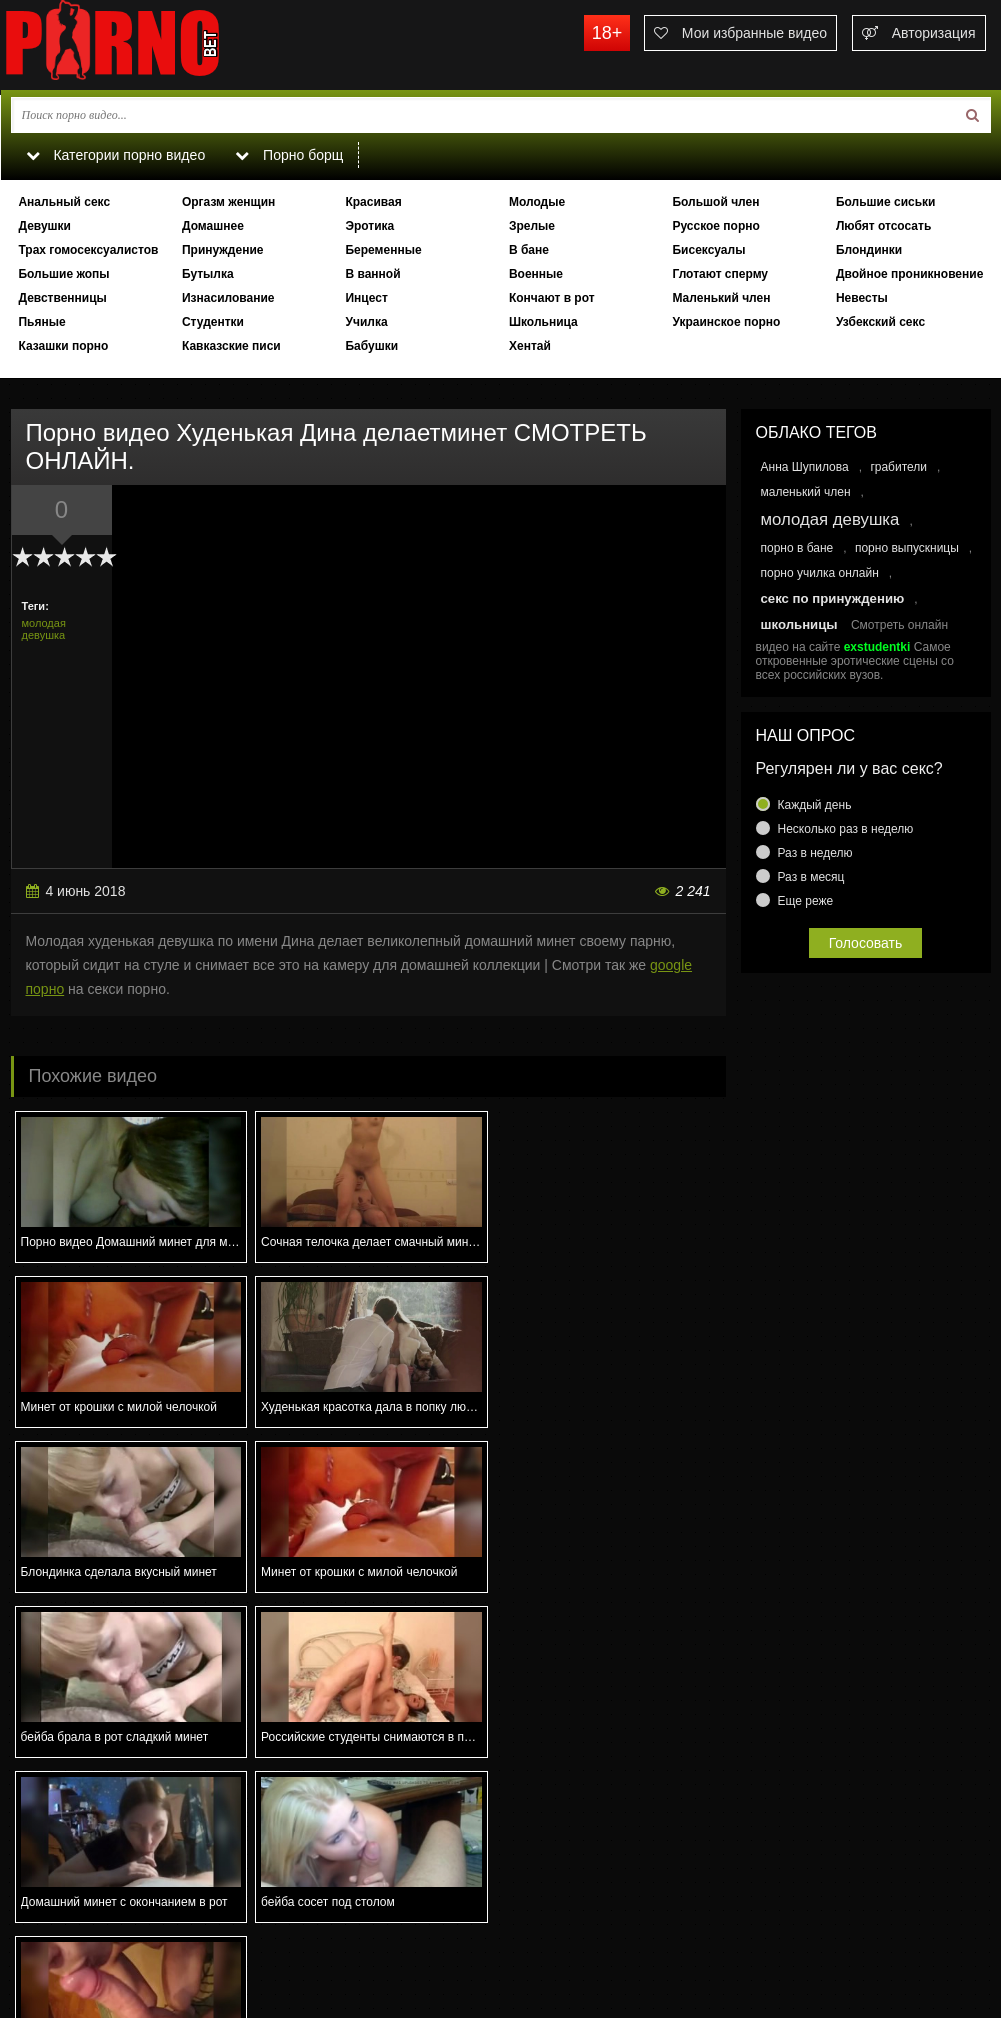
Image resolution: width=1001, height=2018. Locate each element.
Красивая (373, 202)
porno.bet (151, 45)
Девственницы (62, 298)
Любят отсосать (883, 226)
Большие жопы (63, 274)
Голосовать (866, 943)
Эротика (369, 226)
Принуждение (223, 250)
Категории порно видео (115, 155)
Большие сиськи (886, 202)
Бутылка (208, 274)
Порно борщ (290, 155)
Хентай (530, 346)
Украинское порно (726, 322)
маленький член (806, 492)
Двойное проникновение (909, 274)
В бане (529, 250)
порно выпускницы (907, 548)
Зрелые (532, 226)
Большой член (715, 202)
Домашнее (213, 226)
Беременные (383, 250)
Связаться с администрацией (104, 1934)
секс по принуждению (833, 598)
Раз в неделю (815, 853)
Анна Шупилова (805, 467)
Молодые (537, 202)
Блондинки (869, 250)
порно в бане (797, 548)
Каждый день (815, 805)
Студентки (213, 322)
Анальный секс (64, 202)
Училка (366, 322)
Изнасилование (228, 298)
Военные (536, 274)
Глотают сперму (720, 274)
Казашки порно (63, 346)
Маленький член (721, 298)
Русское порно (715, 226)
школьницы (799, 624)
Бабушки (371, 346)
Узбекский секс (880, 322)
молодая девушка (44, 629)
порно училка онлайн (820, 573)
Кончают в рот (552, 298)
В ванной (372, 274)
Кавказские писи (231, 346)
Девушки (44, 226)
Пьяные (41, 322)
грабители (898, 467)
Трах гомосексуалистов (88, 250)
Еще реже (806, 901)
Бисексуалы (708, 250)
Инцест (366, 298)
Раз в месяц (811, 877)
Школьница (543, 322)
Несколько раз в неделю (846, 829)
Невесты (862, 298)
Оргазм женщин (228, 202)
